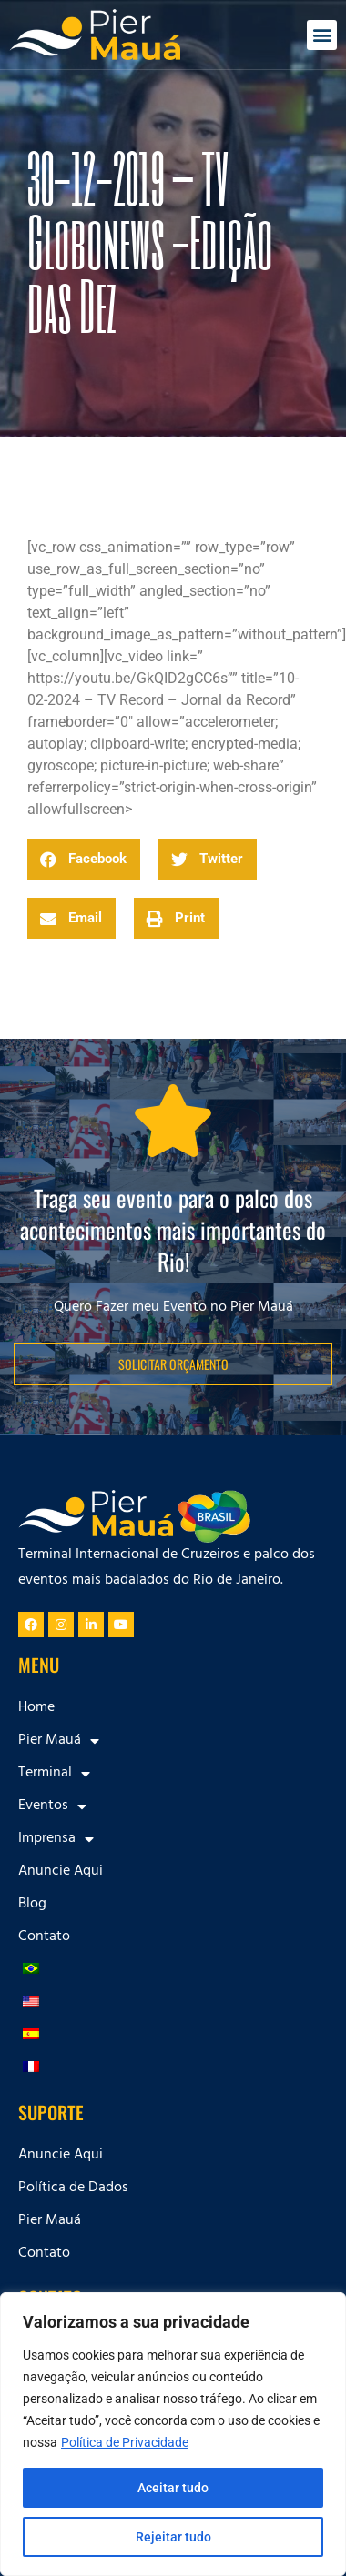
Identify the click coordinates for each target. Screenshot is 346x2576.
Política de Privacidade (124, 2442)
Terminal (54, 1773)
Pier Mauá (58, 1741)
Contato (44, 1937)
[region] (173, 2434)
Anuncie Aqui (60, 1872)
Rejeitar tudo (173, 2537)
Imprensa (56, 1839)
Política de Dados (73, 2188)
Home (36, 1708)
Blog (32, 1904)
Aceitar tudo (173, 2487)
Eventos (52, 1806)
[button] (322, 35)
